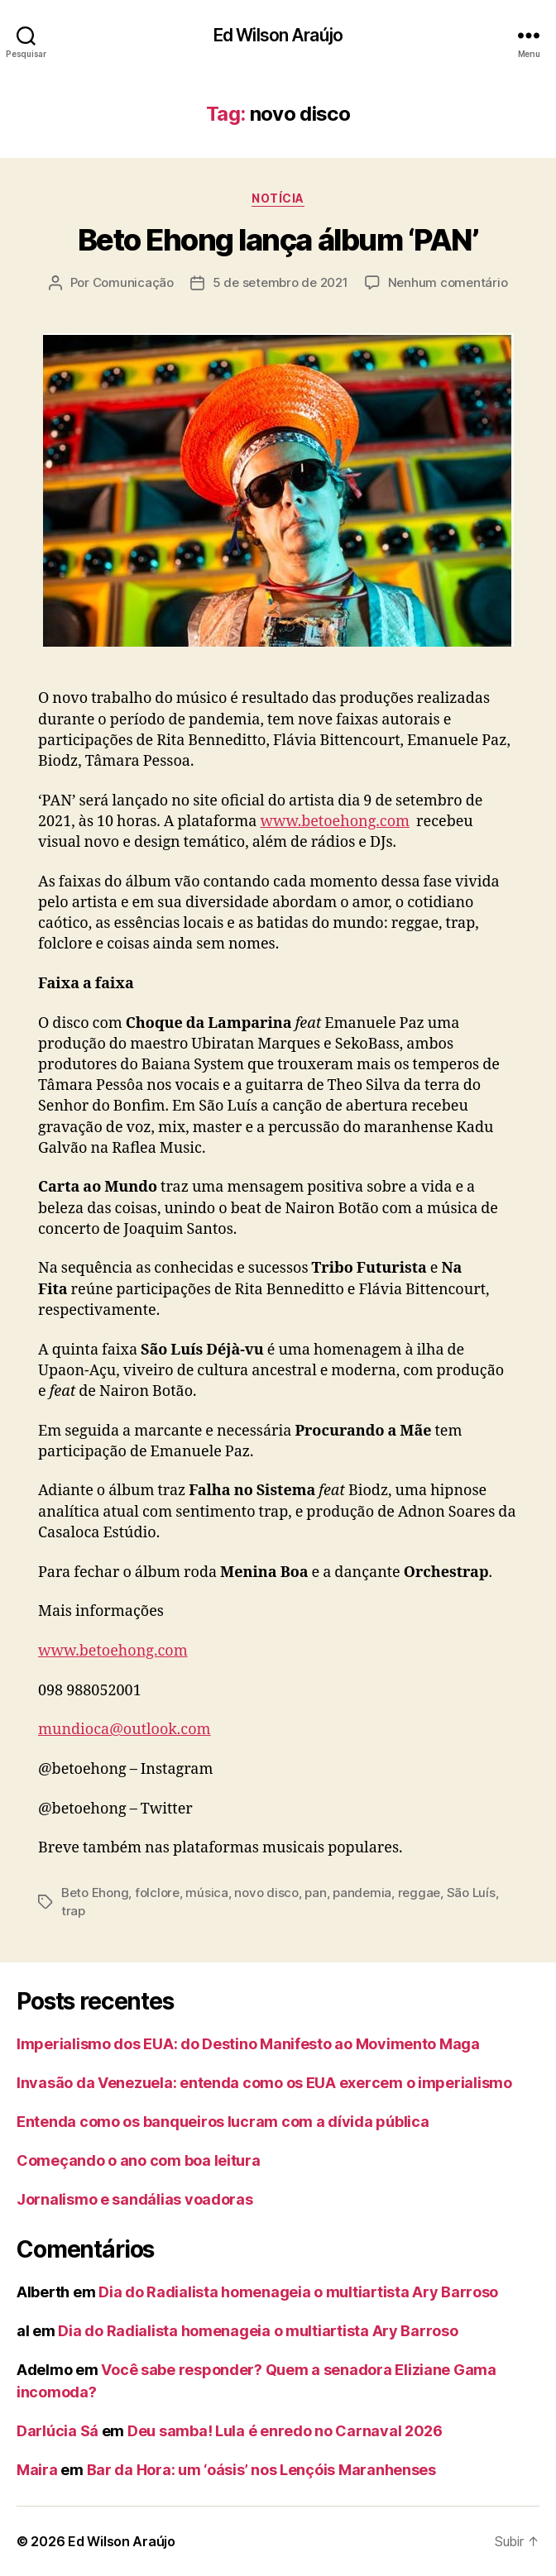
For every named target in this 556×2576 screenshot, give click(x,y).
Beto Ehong (94, 1892)
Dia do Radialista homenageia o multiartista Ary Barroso (298, 2292)
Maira (37, 2469)
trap (73, 1911)
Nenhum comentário (448, 282)
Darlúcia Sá (57, 2431)
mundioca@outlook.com (124, 1729)
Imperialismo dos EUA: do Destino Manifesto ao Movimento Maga (248, 2044)
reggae (419, 1892)
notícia (278, 198)
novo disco (266, 1892)
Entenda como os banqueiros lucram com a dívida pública (223, 2121)
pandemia (362, 1892)
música (206, 1892)
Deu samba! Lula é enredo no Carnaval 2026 (285, 2431)
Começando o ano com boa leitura (139, 2160)
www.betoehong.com (335, 821)
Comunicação (133, 282)
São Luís (471, 1892)
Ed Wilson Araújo (278, 35)
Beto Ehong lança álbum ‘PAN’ (278, 240)
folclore (157, 1892)
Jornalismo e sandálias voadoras (135, 2199)
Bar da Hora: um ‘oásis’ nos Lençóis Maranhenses (261, 2469)
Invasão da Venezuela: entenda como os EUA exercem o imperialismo (264, 2082)
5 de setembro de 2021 (280, 282)
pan (315, 1892)
